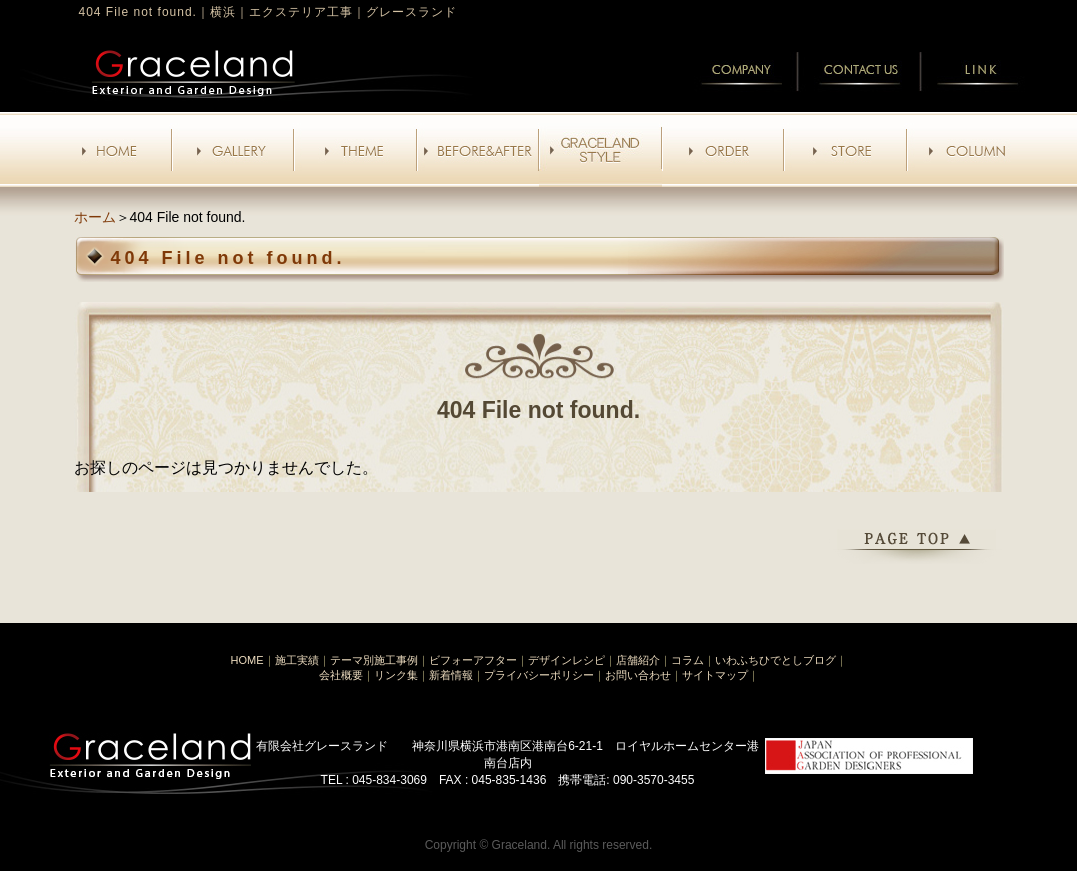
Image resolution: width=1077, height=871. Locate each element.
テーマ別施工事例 (374, 660)
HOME (247, 660)
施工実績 (297, 660)
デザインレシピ (566, 660)
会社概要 (341, 675)
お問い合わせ (638, 675)
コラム (687, 660)
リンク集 (396, 675)
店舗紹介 (638, 660)
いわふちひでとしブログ (775, 660)
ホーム (95, 217)
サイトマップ (715, 675)
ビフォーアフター (473, 660)
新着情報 (451, 675)
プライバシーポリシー (539, 675)
